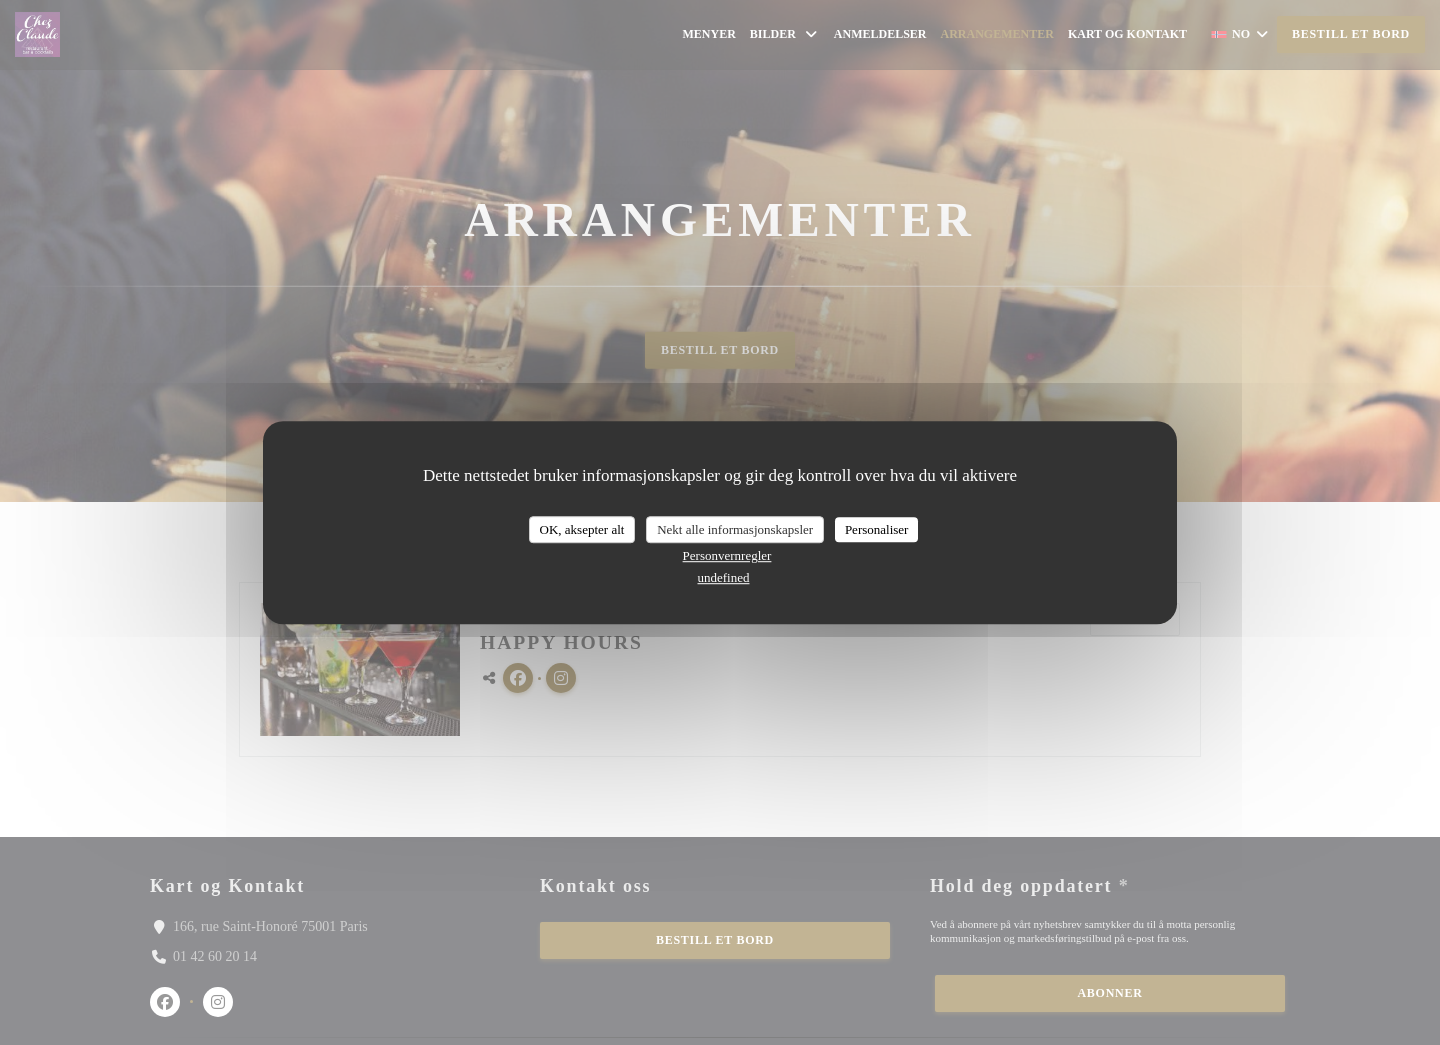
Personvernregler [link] (727, 555)
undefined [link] (724, 577)
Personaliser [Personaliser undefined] (877, 529)
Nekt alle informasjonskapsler (735, 529)
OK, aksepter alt (582, 529)
